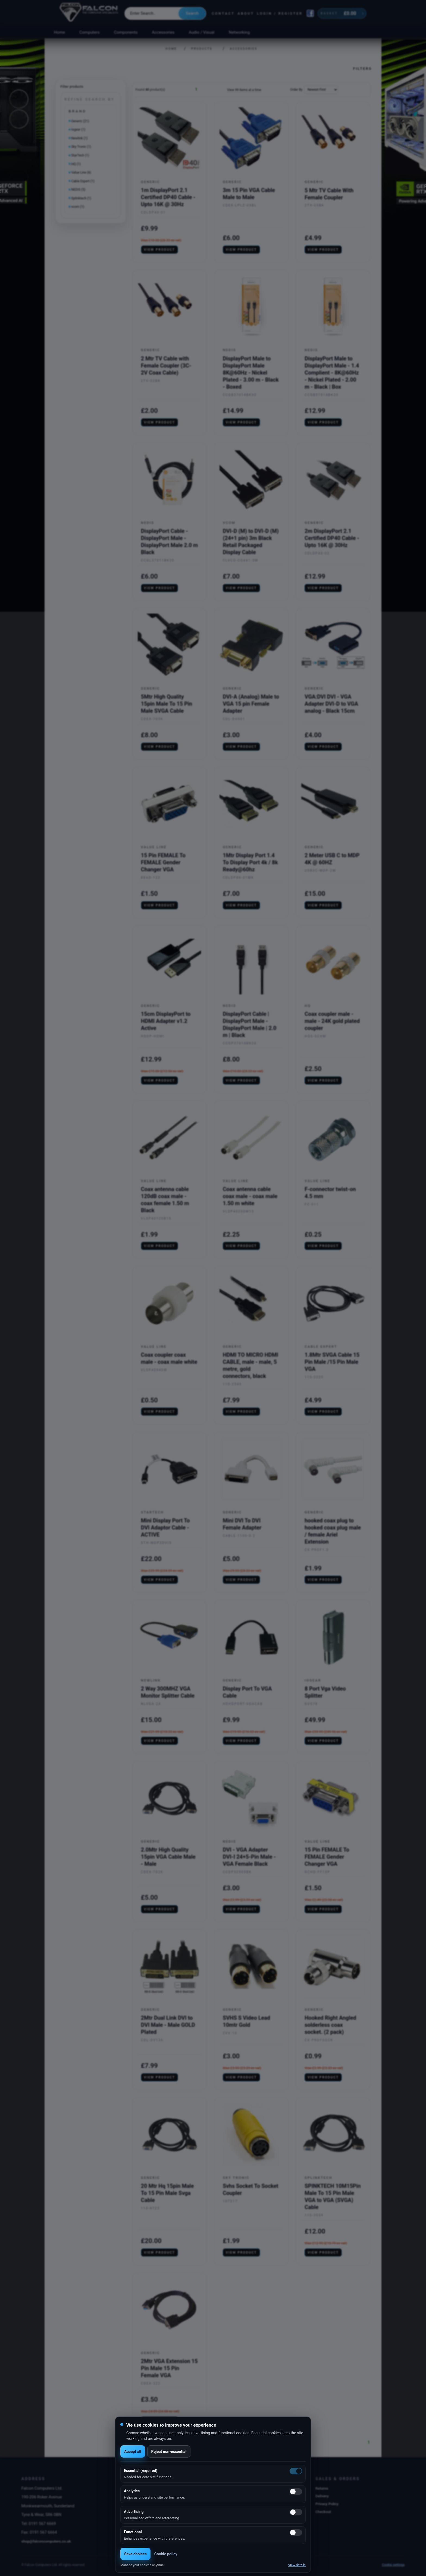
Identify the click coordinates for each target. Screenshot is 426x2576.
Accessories (163, 32)
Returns (321, 2488)
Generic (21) (80, 121)
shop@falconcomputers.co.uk (46, 2541)
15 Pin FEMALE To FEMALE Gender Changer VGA (163, 862)
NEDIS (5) (78, 189)
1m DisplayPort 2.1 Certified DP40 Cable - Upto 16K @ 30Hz (168, 197)
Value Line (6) (81, 172)
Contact (223, 13)
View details (297, 2565)
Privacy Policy (327, 2504)
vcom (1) (77, 207)
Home (59, 32)
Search (192, 13)
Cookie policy (165, 2554)
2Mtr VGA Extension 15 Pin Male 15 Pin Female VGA (169, 2368)
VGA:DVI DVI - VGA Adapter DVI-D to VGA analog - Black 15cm (331, 703)
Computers (89, 32)
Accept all (132, 2451)
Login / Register (280, 13)
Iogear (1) (78, 129)
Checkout (323, 2511)
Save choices (135, 2554)
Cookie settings (393, 2565)
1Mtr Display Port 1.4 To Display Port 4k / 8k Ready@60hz (250, 862)
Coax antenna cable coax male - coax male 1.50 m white (250, 1196)
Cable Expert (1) (83, 181)
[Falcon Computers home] (89, 13)
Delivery (322, 2496)
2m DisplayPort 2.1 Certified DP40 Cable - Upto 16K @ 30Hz (332, 538)
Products (201, 49)
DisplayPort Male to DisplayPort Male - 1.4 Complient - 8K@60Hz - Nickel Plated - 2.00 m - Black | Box (332, 372)
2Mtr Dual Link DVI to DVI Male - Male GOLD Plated (168, 2025)
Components (126, 32)
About (245, 13)
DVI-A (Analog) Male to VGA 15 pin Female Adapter (251, 703)
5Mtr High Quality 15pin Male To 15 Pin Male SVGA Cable (166, 703)
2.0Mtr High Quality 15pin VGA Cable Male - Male (168, 1856)
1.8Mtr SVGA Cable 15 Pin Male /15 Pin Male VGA (332, 1362)
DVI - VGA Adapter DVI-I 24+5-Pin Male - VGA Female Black (249, 1856)
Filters (362, 68)
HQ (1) (76, 164)
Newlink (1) (79, 138)
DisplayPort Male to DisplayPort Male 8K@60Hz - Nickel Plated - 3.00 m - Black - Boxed (251, 372)
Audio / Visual (201, 32)
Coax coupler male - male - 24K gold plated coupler (332, 1021)
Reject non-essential (168, 2451)
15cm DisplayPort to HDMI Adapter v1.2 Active (166, 1021)
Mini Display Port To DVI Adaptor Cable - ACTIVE (165, 1527)
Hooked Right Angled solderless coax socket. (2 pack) (330, 2025)
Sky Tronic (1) (81, 147)
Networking (239, 32)
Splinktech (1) (81, 198)
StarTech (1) (80, 155)
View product (159, 250)
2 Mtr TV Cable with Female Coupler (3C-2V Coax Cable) (166, 365)
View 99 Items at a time (244, 90)
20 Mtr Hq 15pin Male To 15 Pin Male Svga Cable (167, 2193)
